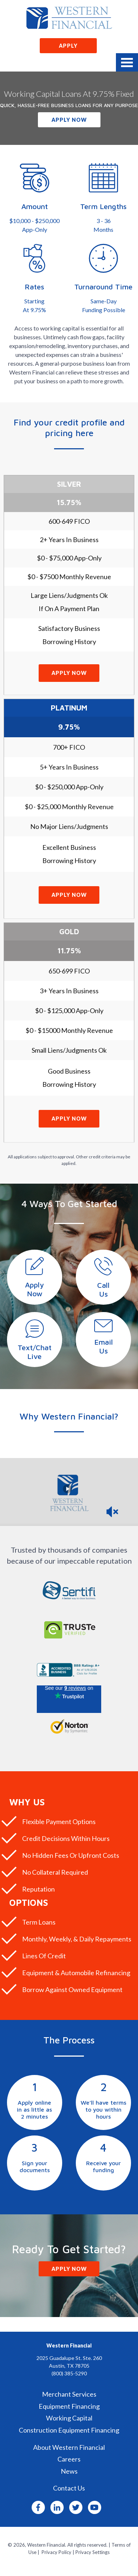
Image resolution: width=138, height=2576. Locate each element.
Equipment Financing (69, 2406)
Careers (69, 2459)
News (69, 2471)
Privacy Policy (56, 2552)
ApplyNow (34, 1289)
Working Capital (69, 2418)
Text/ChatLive (35, 1351)
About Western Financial (69, 2447)
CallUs (103, 1289)
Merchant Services (69, 2394)
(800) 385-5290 (69, 2373)
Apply (68, 46)
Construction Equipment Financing (69, 2430)
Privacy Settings (92, 2552)
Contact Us (69, 2488)
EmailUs (103, 1346)
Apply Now (69, 120)
